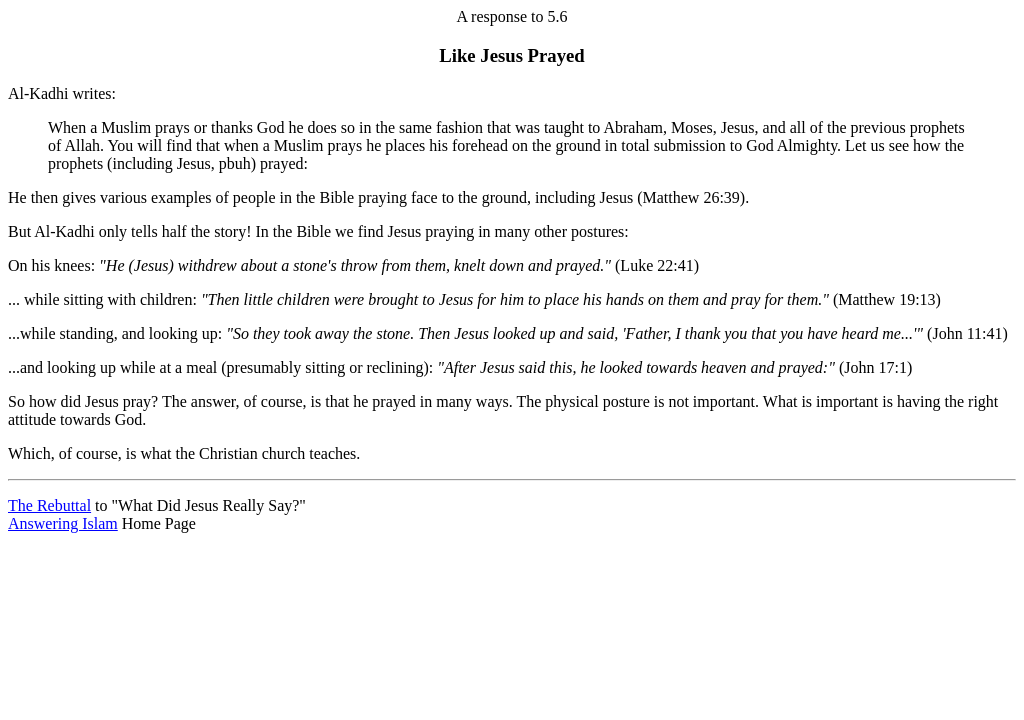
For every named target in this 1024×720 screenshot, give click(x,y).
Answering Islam (63, 523)
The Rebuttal (49, 505)
